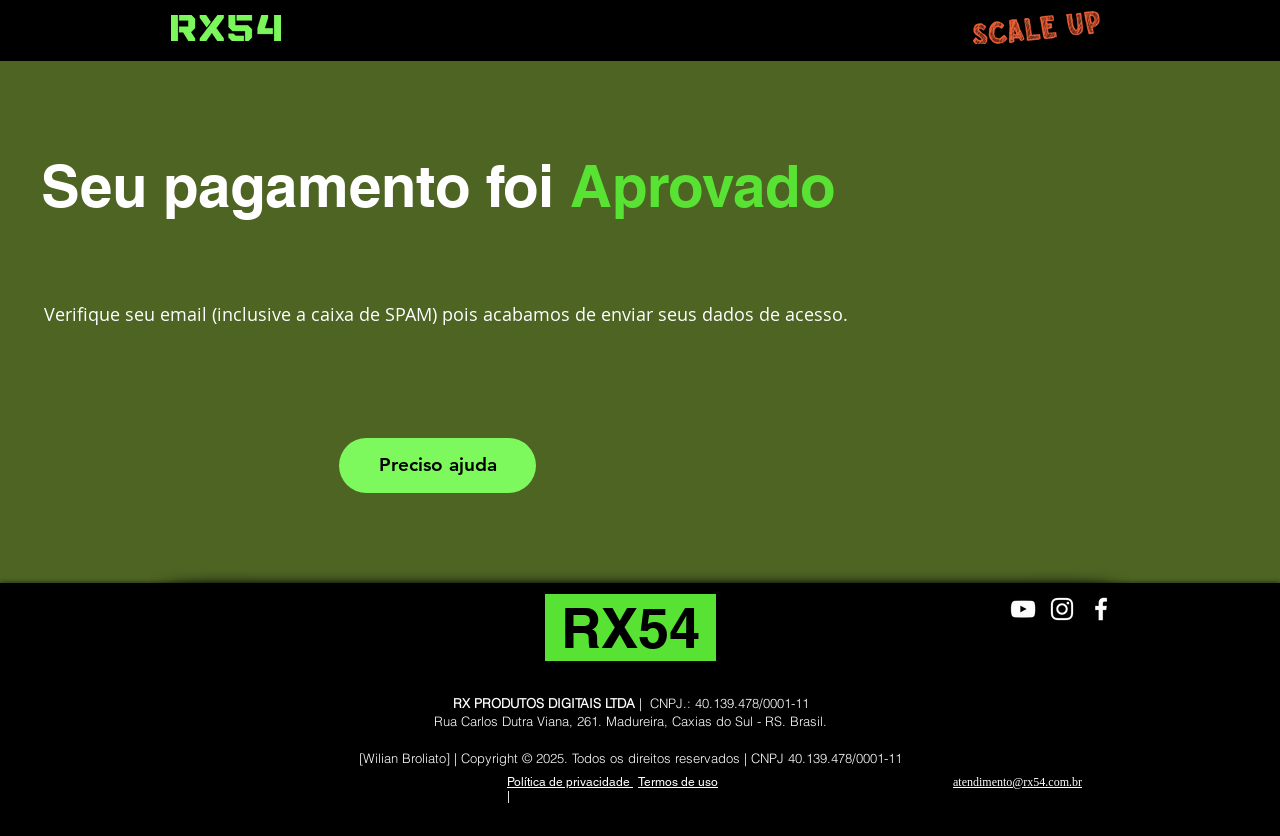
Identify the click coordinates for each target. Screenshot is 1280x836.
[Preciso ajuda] (437, 465)
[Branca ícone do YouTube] (1023, 609)
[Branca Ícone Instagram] (1062, 609)
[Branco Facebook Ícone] (1101, 609)
